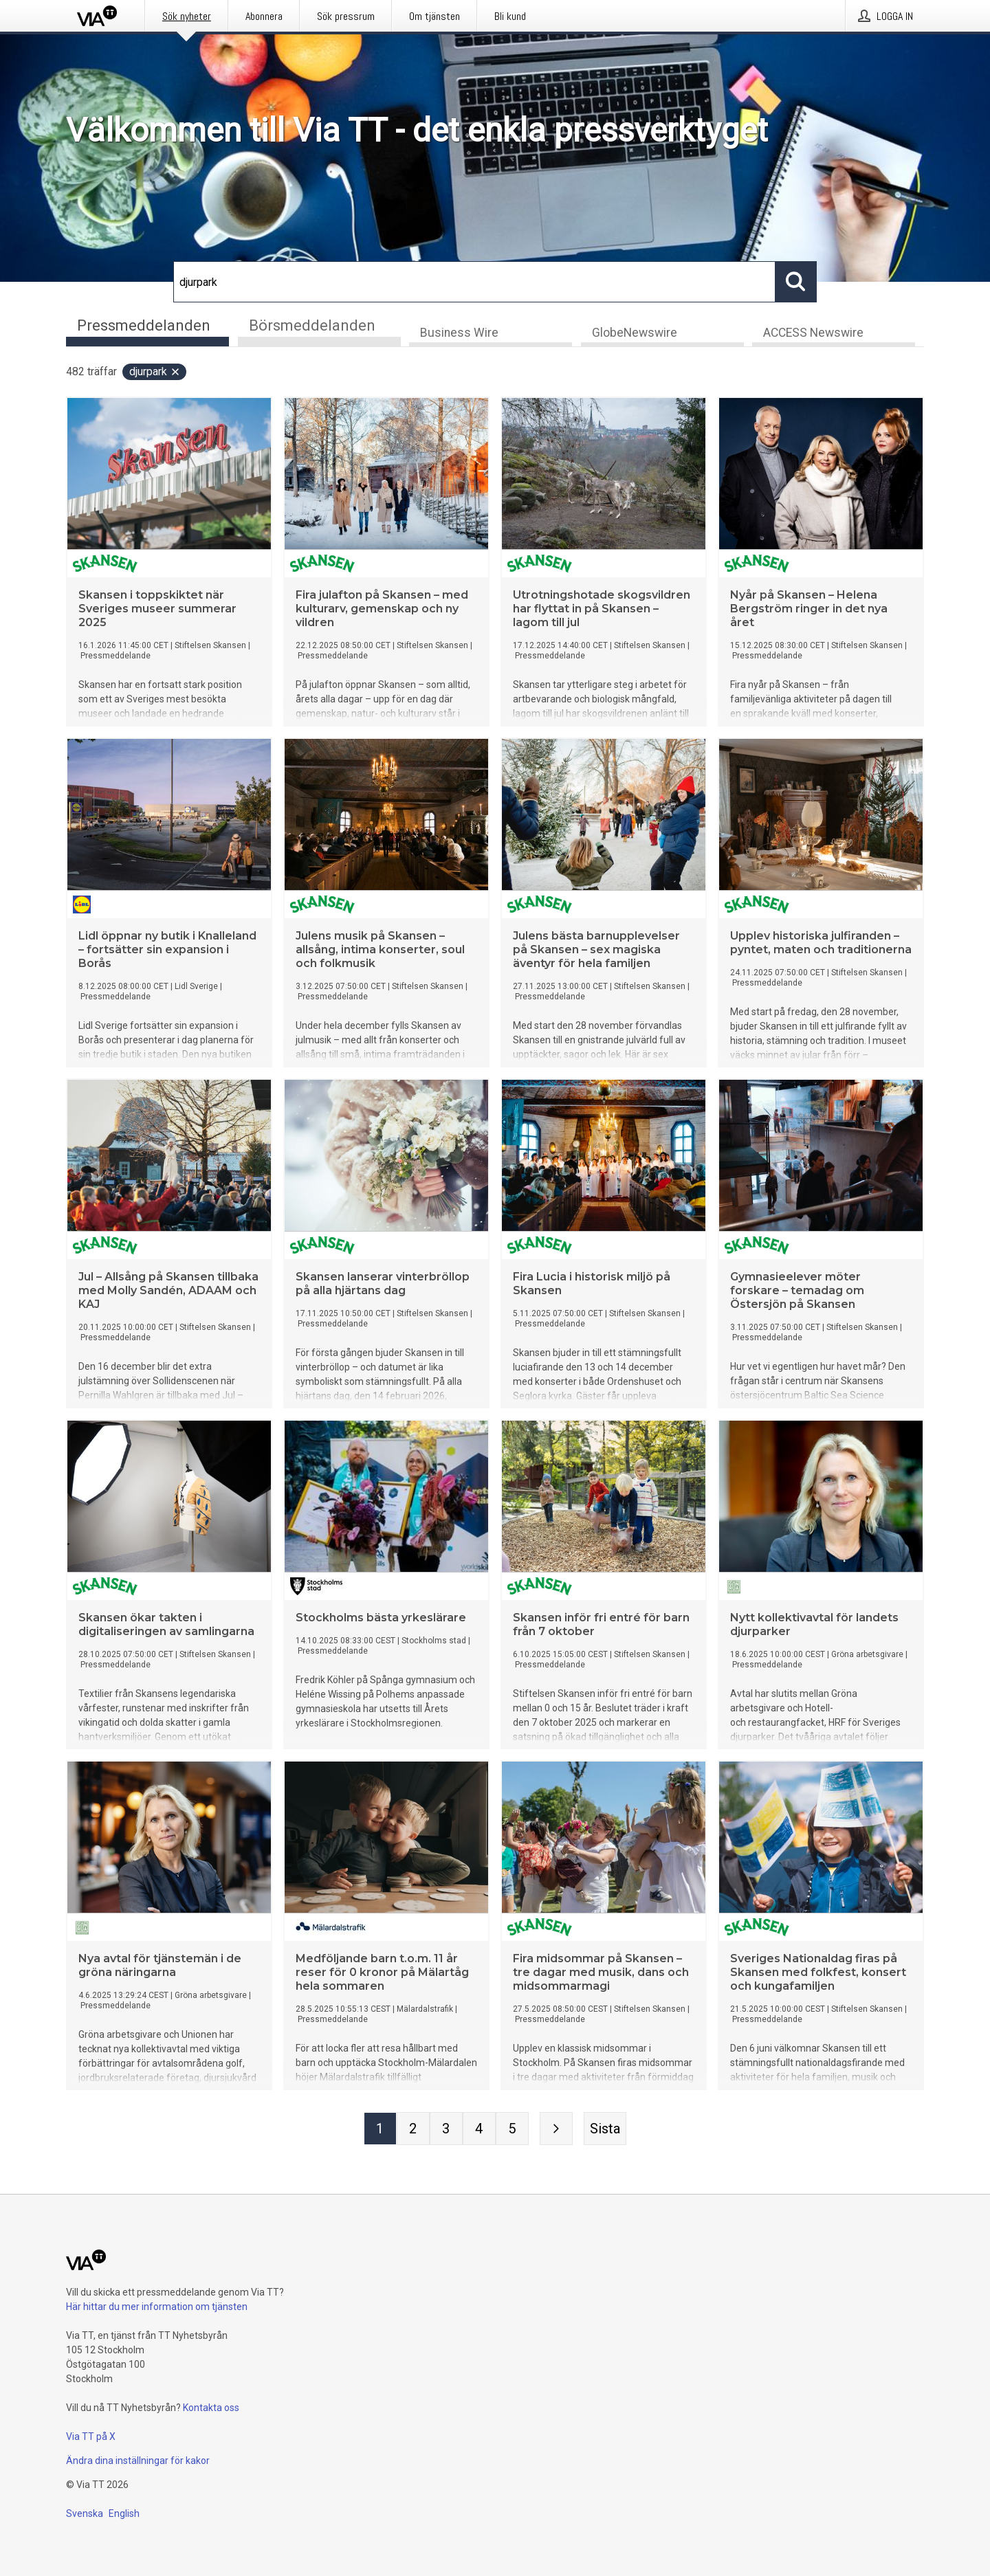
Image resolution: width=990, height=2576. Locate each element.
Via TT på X (91, 2436)
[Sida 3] (446, 2129)
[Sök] (474, 281)
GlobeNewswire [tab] (634, 334)
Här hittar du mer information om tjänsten (157, 2306)
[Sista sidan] (605, 2129)
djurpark (155, 372)
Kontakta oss (211, 2407)
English (124, 2513)
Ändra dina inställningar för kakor (138, 2460)
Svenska (84, 2513)
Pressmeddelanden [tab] (143, 325)
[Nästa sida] (556, 2129)
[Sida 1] (380, 2129)
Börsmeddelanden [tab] (312, 325)
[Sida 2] (413, 2129)
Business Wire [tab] (459, 334)
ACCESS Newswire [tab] (813, 334)
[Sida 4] (479, 2129)
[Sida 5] (512, 2129)
